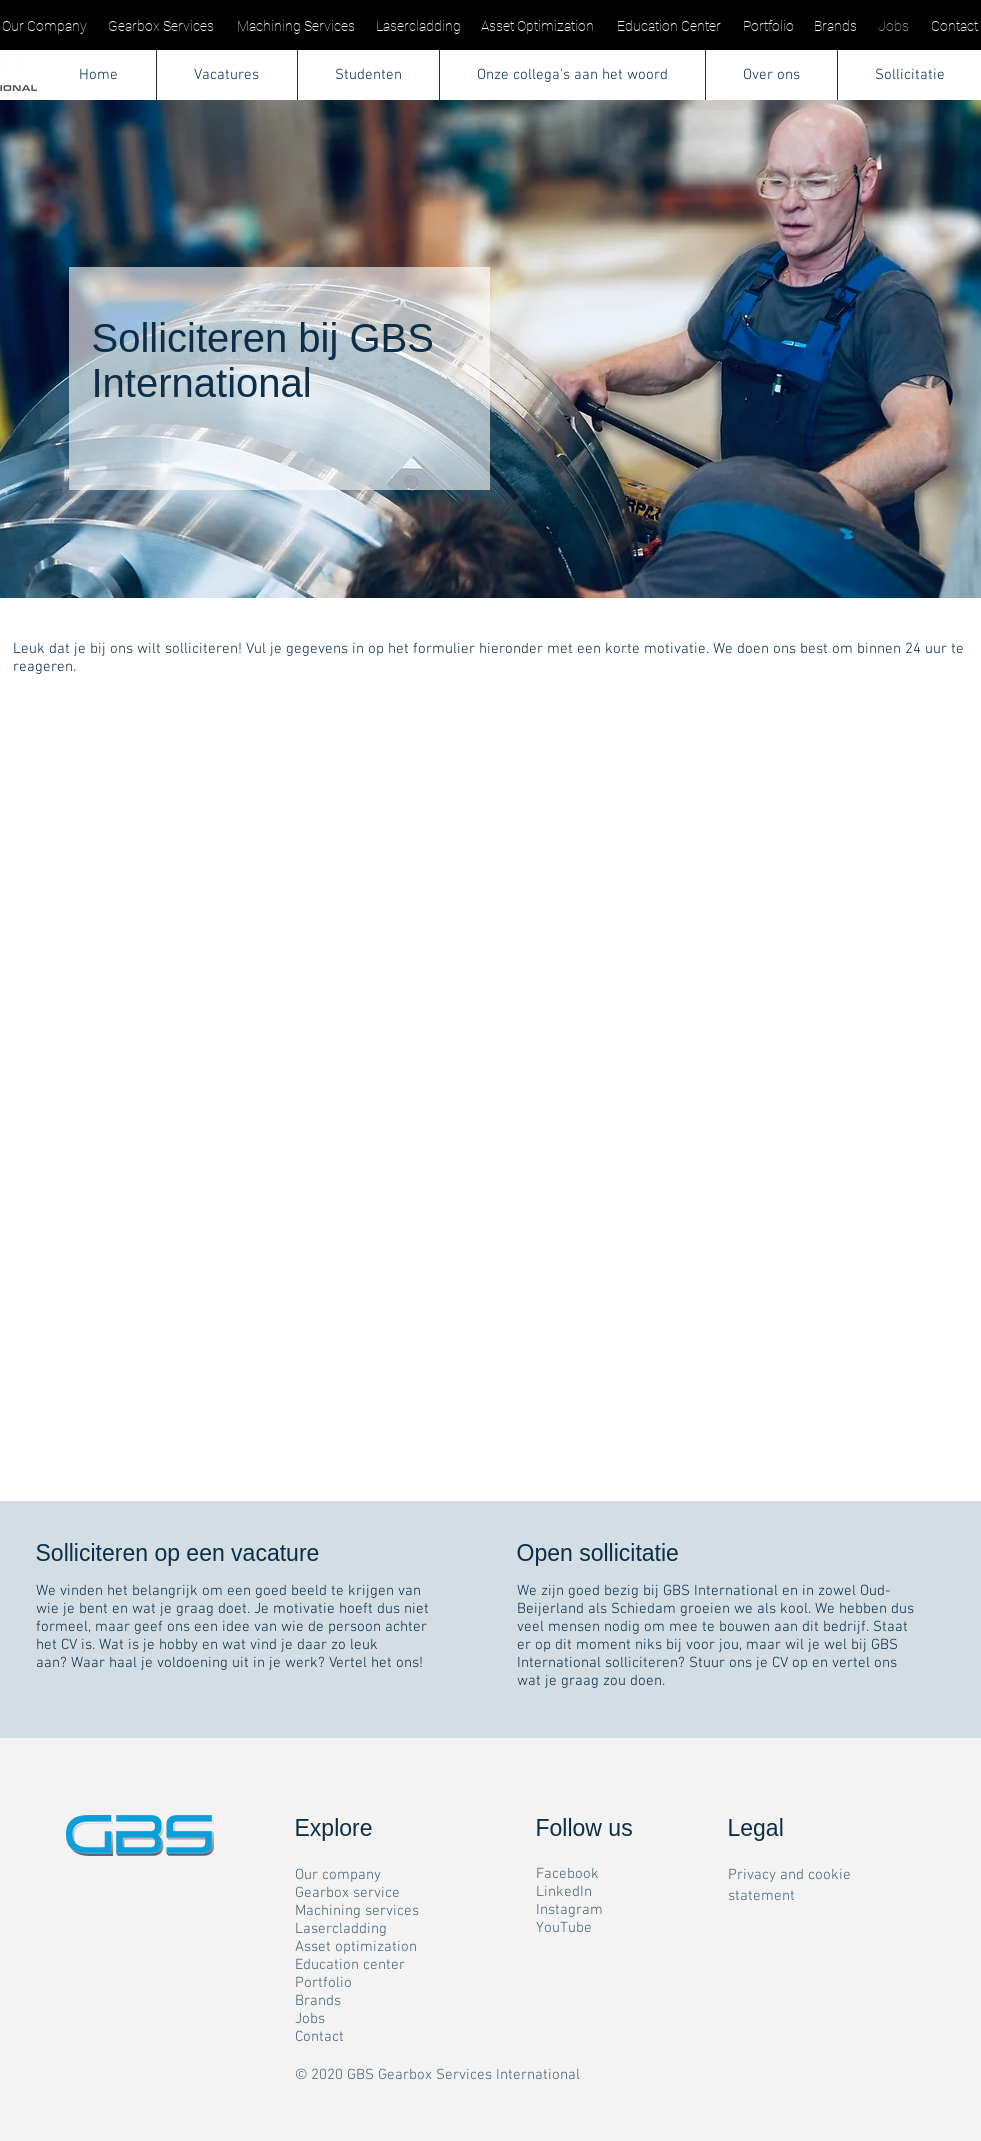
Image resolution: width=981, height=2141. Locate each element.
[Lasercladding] (418, 26)
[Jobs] (894, 26)
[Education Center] (669, 26)
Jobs (310, 2019)
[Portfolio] (769, 26)
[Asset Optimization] (538, 26)
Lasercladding (341, 1929)
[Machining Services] (296, 26)
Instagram (569, 1910)
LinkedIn (564, 1892)
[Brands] (836, 26)
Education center (350, 1965)
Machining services (357, 1911)
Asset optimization (356, 1947)
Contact (319, 2037)
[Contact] (955, 26)
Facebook (567, 1874)
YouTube (564, 1928)
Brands (318, 2001)
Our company (338, 1875)
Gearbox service (347, 1893)
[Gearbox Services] (161, 26)
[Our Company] (44, 26)
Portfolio (323, 1983)
